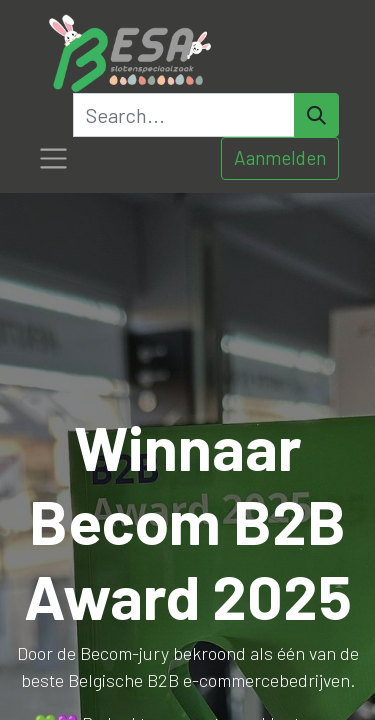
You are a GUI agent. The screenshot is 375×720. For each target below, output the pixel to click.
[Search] (316, 115)
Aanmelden (280, 157)
